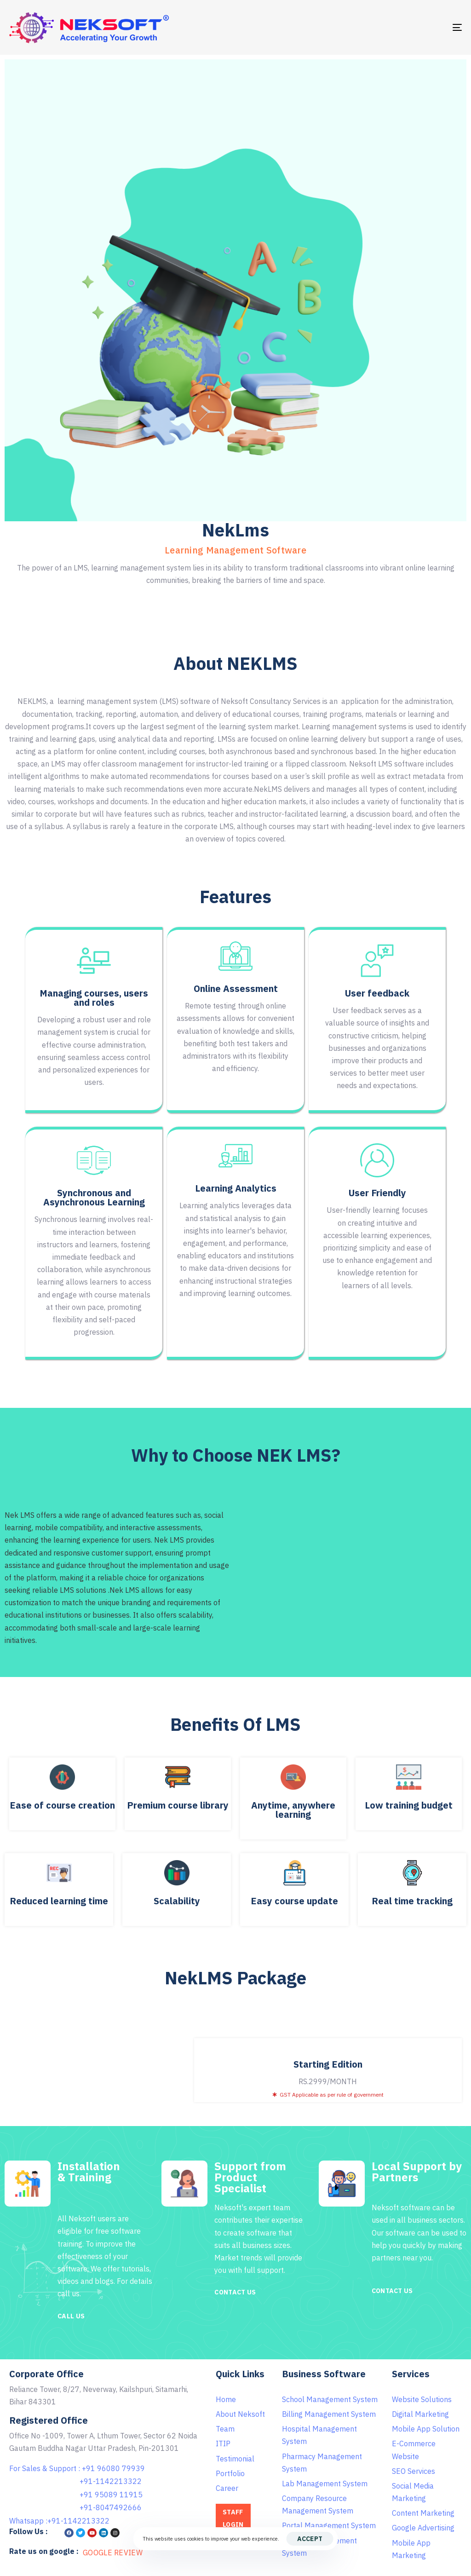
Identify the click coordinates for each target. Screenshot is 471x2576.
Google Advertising (423, 2527)
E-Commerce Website (414, 2450)
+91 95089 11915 (111, 2494)
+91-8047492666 (111, 2507)
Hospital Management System (319, 2435)
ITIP (223, 2443)
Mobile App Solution (426, 2428)
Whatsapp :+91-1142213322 (59, 2520)
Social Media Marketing (413, 2492)
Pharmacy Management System (322, 2462)
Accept (310, 2539)
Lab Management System (325, 2483)
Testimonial (235, 2458)
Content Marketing (423, 2513)
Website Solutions (422, 2399)
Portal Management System (329, 2525)
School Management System (330, 2399)
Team (225, 2428)
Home (226, 2399)
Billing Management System (329, 2414)
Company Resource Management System (317, 2504)
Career (227, 2488)
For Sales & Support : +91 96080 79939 (77, 2468)
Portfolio (230, 2473)
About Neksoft (240, 2414)
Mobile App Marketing (411, 2549)
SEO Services (413, 2471)
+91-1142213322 (111, 2481)
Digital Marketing (420, 2414)
